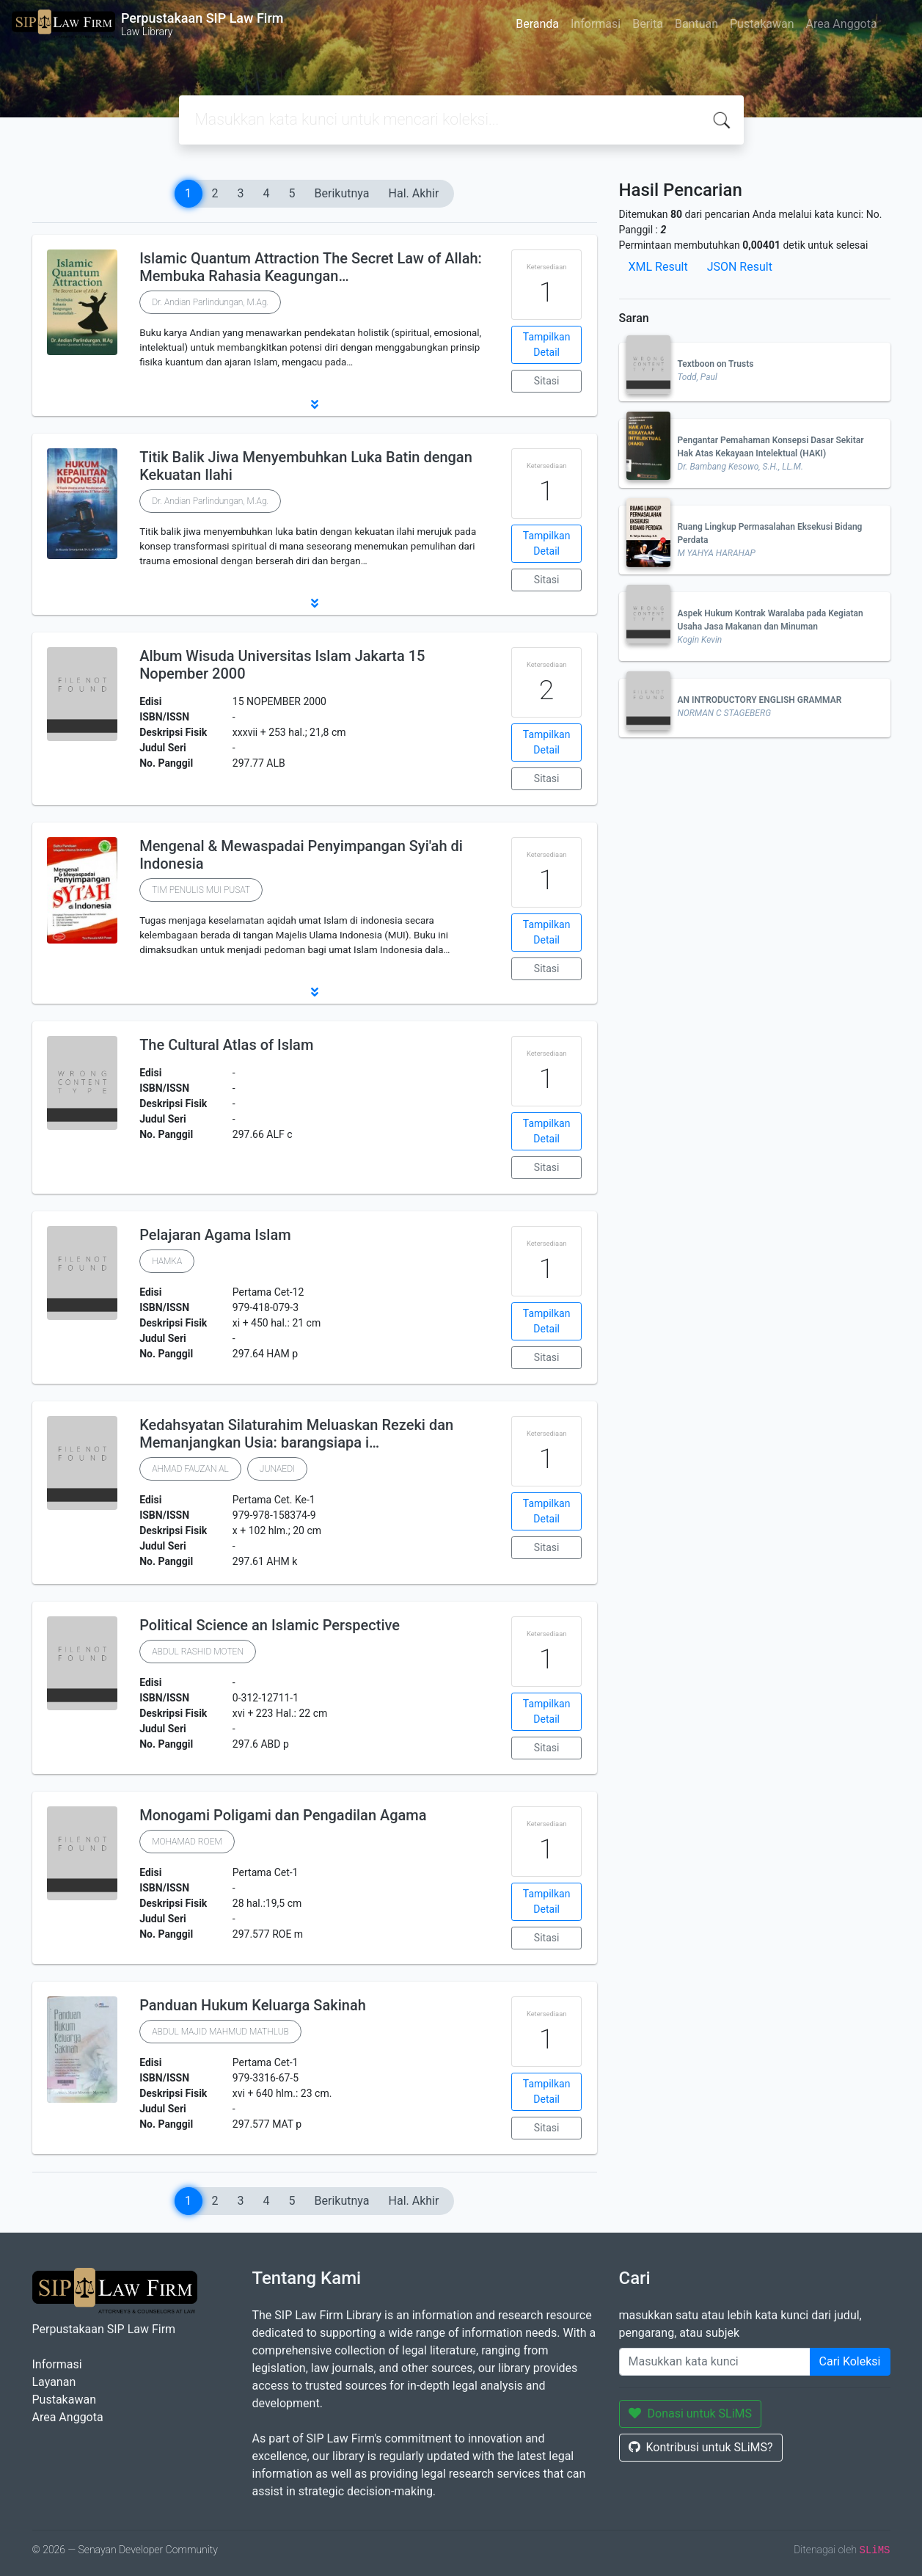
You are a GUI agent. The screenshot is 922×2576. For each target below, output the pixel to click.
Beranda (537, 24)
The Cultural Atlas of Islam (226, 1045)
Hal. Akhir (414, 193)
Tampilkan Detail (547, 344)
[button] (314, 404)
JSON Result (739, 267)
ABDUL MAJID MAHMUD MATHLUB (220, 2031)
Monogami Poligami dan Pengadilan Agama (282, 1815)
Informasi (596, 24)
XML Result (658, 267)
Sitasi (547, 381)
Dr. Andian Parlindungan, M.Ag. (210, 302)
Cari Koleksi (850, 2361)
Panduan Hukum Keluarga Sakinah (252, 2005)
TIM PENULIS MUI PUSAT (201, 890)
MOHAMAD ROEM (187, 1841)
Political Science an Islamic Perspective (269, 1625)
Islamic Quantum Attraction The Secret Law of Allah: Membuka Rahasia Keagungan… (310, 267)
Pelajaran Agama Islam (214, 1235)
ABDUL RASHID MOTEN (198, 1651)
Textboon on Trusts (716, 364)
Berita (647, 24)
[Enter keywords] (715, 2362)
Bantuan (696, 24)
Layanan (54, 2382)
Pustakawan (762, 24)
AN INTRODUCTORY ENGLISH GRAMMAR (760, 700)
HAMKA (167, 1261)
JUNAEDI (277, 1469)
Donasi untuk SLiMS (691, 2413)
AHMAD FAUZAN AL (190, 1469)
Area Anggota (841, 24)
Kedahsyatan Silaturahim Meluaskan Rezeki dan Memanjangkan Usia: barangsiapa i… (296, 1433)
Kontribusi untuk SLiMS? (701, 2447)
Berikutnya (342, 193)
